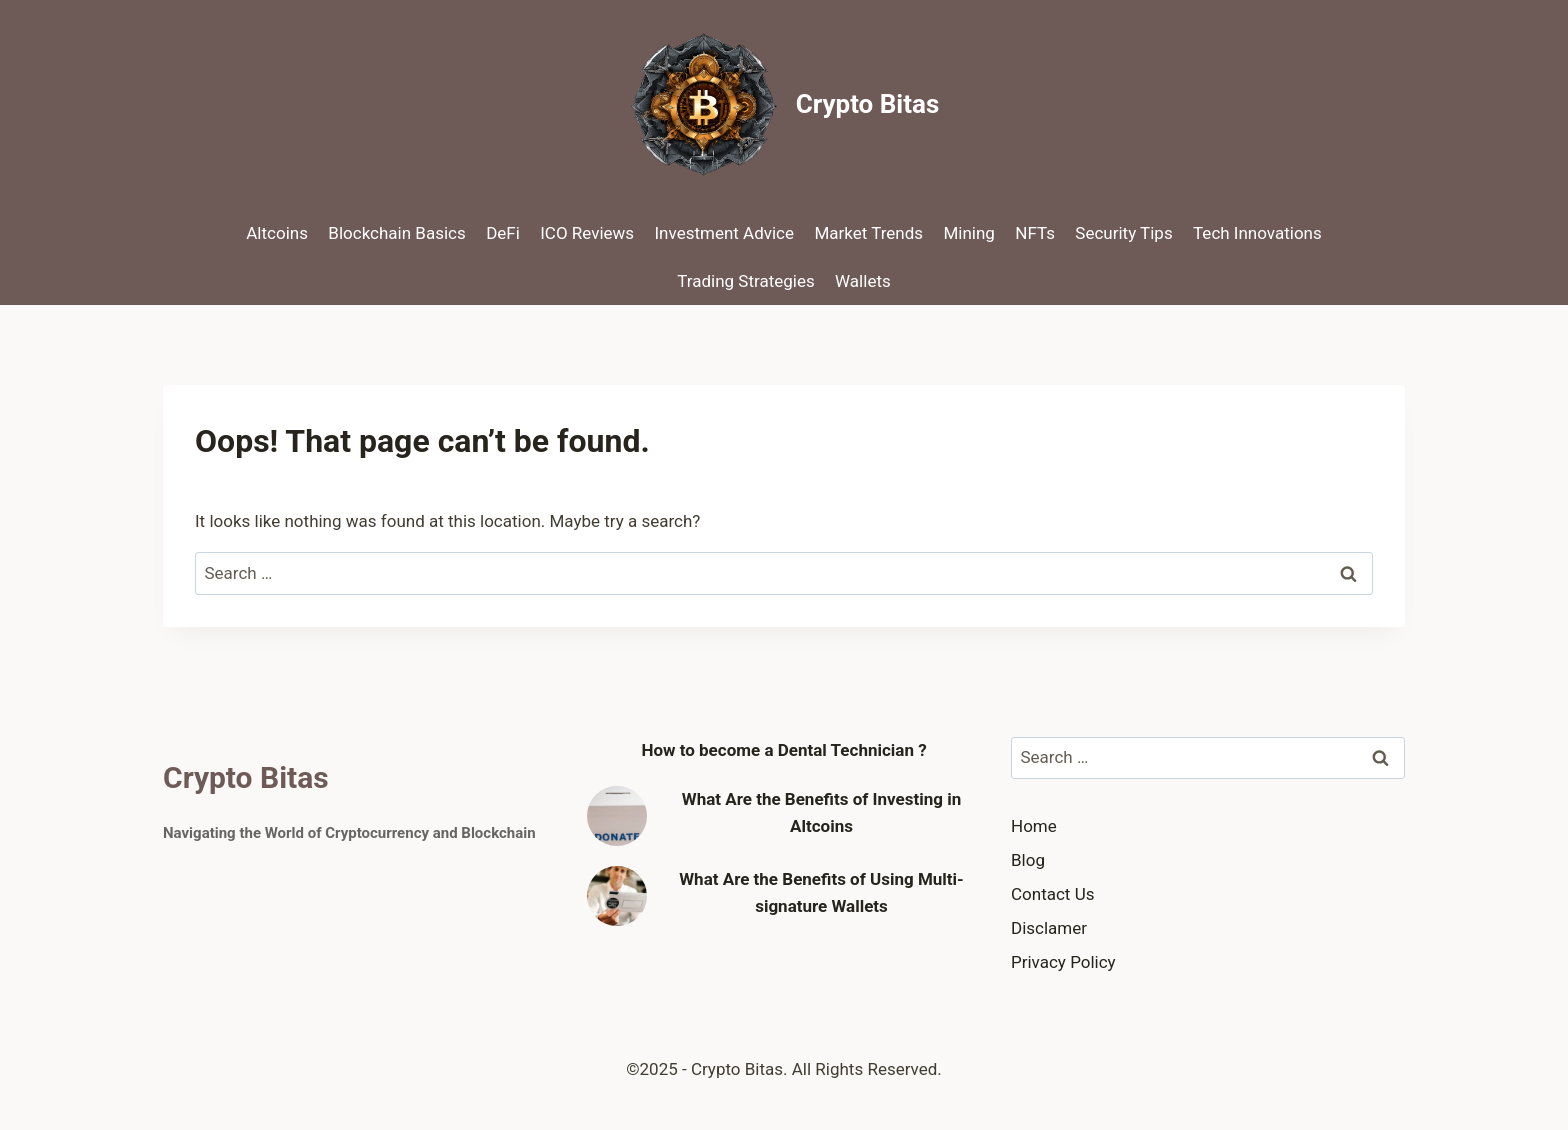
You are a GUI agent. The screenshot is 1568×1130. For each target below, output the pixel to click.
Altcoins (277, 233)
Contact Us (1052, 894)
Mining (968, 233)
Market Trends (868, 233)
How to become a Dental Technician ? (783, 750)
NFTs (1035, 233)
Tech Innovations (1257, 233)
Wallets (863, 281)
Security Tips (1123, 233)
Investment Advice (725, 233)
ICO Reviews (587, 233)
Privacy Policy (1063, 962)
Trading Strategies (745, 281)
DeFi (503, 233)
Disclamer (1049, 928)
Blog (1028, 860)
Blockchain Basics (396, 233)
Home (1034, 826)
